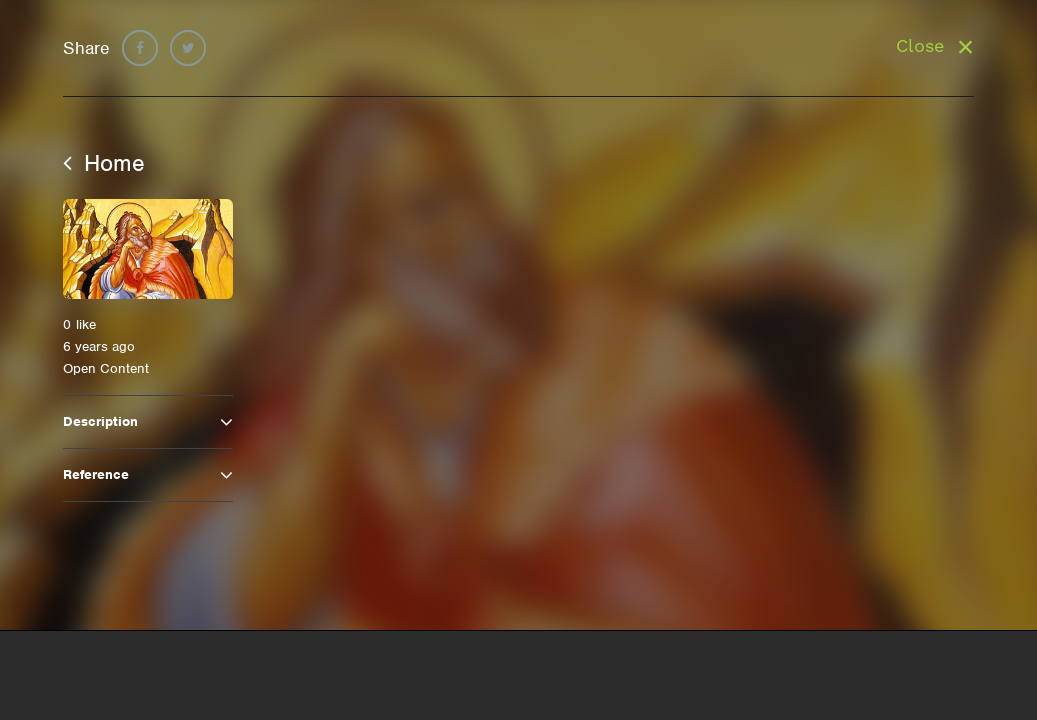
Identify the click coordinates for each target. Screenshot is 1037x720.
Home (104, 163)
